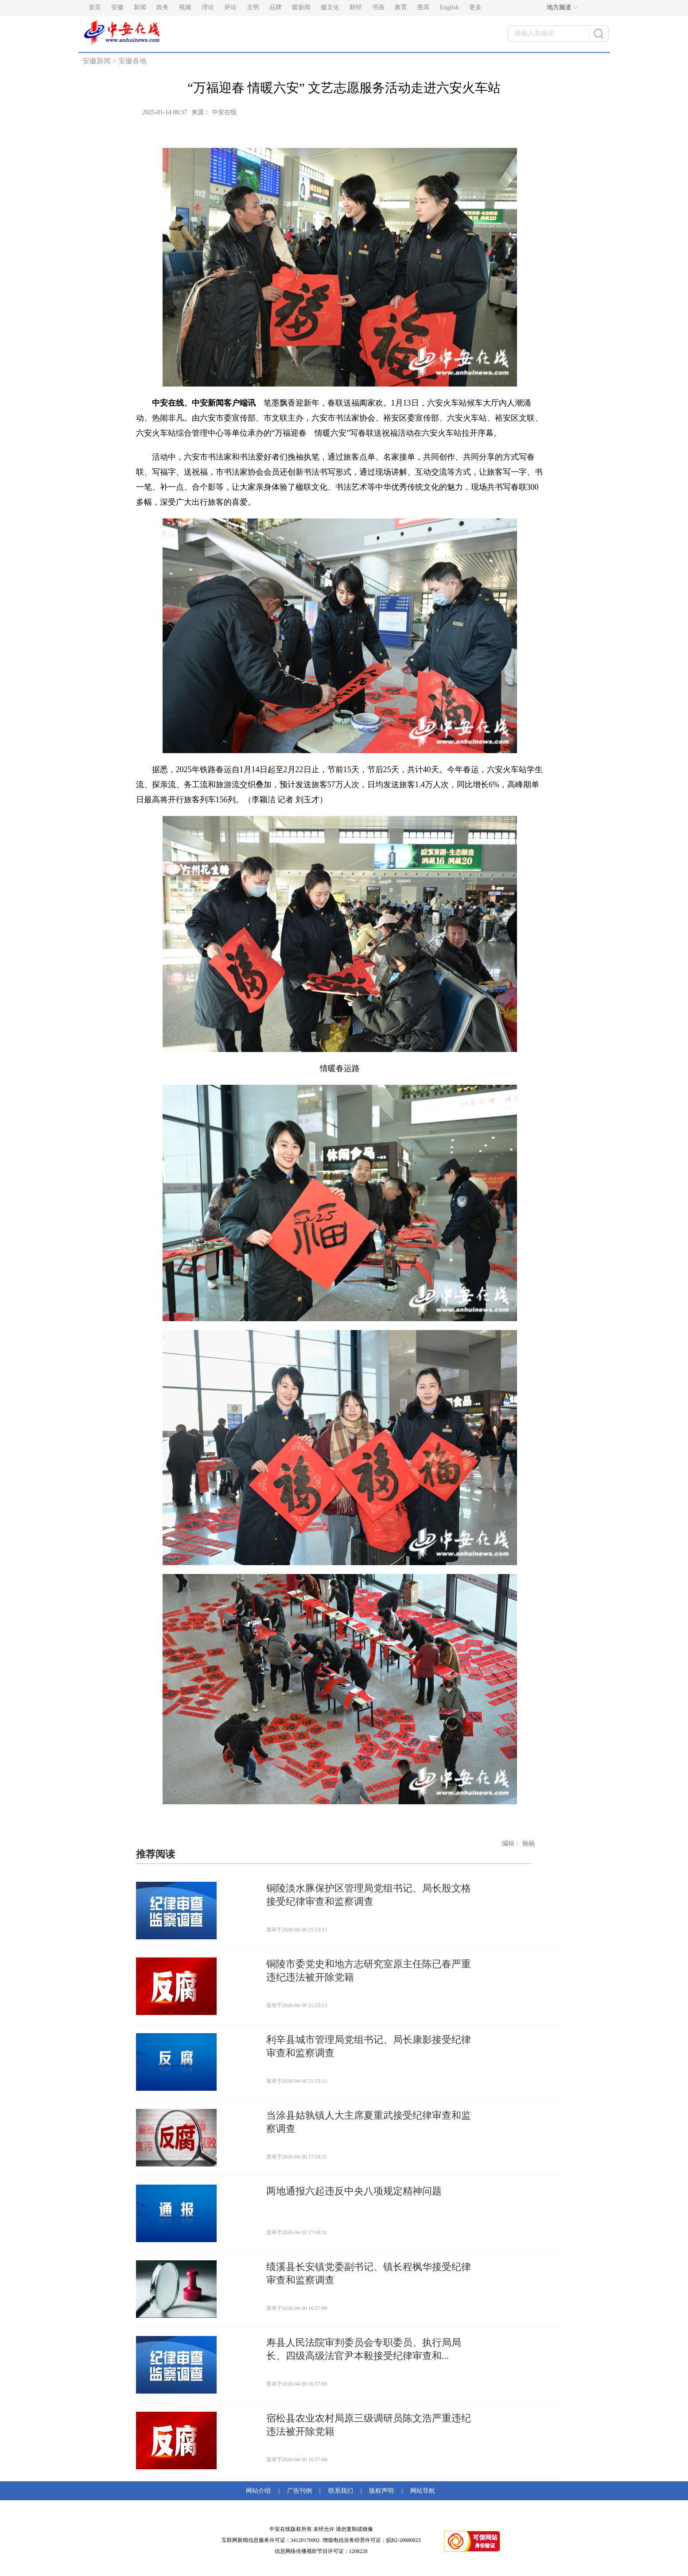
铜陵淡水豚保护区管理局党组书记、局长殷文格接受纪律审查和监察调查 (368, 1895)
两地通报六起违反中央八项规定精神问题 (354, 2191)
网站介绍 (260, 2490)
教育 (401, 7)
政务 (162, 7)
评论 (230, 7)
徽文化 (330, 7)
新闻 (140, 7)
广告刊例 (299, 2490)
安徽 (117, 7)
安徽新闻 (96, 61)
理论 (208, 7)
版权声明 (381, 2490)
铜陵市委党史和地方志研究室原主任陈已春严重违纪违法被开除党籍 (368, 1970)
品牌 (275, 7)
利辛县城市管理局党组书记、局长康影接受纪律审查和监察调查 (368, 2046)
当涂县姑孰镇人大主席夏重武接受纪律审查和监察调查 (368, 2122)
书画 (378, 7)
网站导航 (421, 2490)
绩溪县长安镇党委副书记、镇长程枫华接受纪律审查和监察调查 (368, 2273)
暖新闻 (301, 7)
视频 (185, 7)
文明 (253, 7)
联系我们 (340, 2490)
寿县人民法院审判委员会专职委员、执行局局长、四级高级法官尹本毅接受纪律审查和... (363, 2349)
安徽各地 (132, 61)
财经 (356, 7)
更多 (475, 7)
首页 (95, 7)
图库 (423, 7)
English (449, 7)
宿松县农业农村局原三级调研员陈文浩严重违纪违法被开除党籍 (368, 2425)
